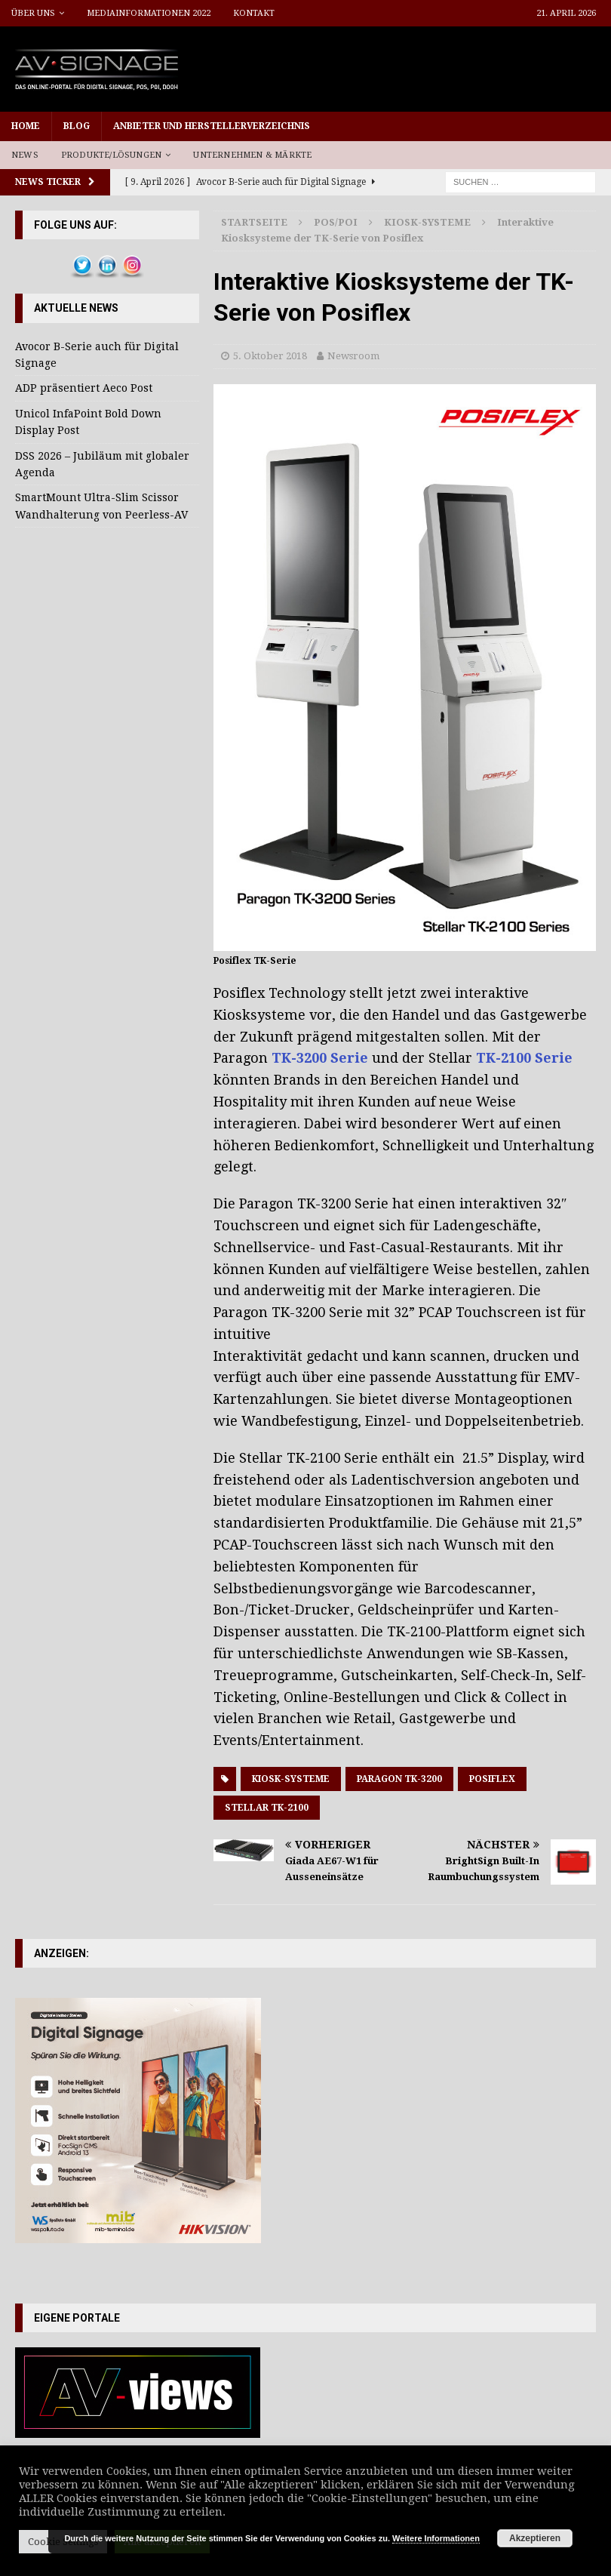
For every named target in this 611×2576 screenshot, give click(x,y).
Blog (76, 126)
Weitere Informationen (436, 2538)
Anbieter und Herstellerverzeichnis (211, 126)
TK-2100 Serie (524, 1058)
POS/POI (336, 222)
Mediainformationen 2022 (148, 13)
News (24, 155)
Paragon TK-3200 (399, 1779)
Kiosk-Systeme (291, 1779)
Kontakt (254, 13)
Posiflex (492, 1779)
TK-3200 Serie (320, 1058)
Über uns (33, 13)
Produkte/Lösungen (111, 155)
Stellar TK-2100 (267, 1807)
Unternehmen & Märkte (252, 155)
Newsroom (353, 356)
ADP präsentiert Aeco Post (83, 388)
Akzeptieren (534, 2538)
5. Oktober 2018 (270, 356)
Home (25, 126)
